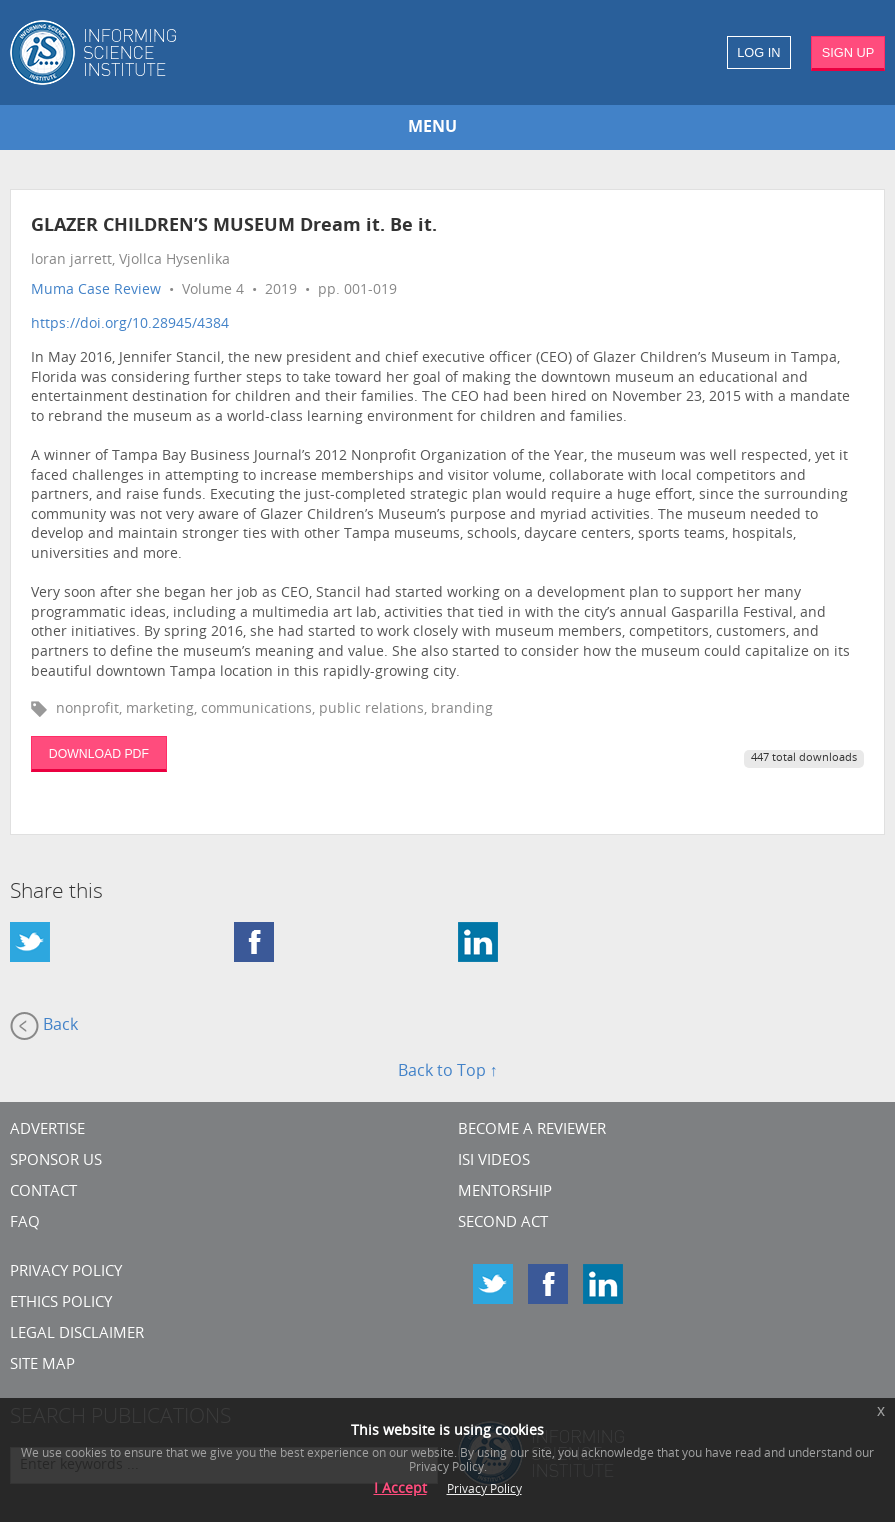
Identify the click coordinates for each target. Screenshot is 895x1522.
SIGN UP (848, 52)
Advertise (47, 1130)
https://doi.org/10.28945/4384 (130, 324)
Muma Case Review (96, 290)
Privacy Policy (66, 1272)
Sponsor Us (56, 1161)
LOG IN (758, 52)
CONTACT (43, 1192)
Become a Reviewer (532, 1130)
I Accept (400, 1489)
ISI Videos (494, 1161)
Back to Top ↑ (448, 1072)
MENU (432, 128)
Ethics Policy (61, 1303)
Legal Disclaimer (77, 1334)
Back (44, 1026)
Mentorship (505, 1192)
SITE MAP (42, 1365)
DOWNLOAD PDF (99, 754)
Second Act (503, 1223)
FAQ (25, 1223)
